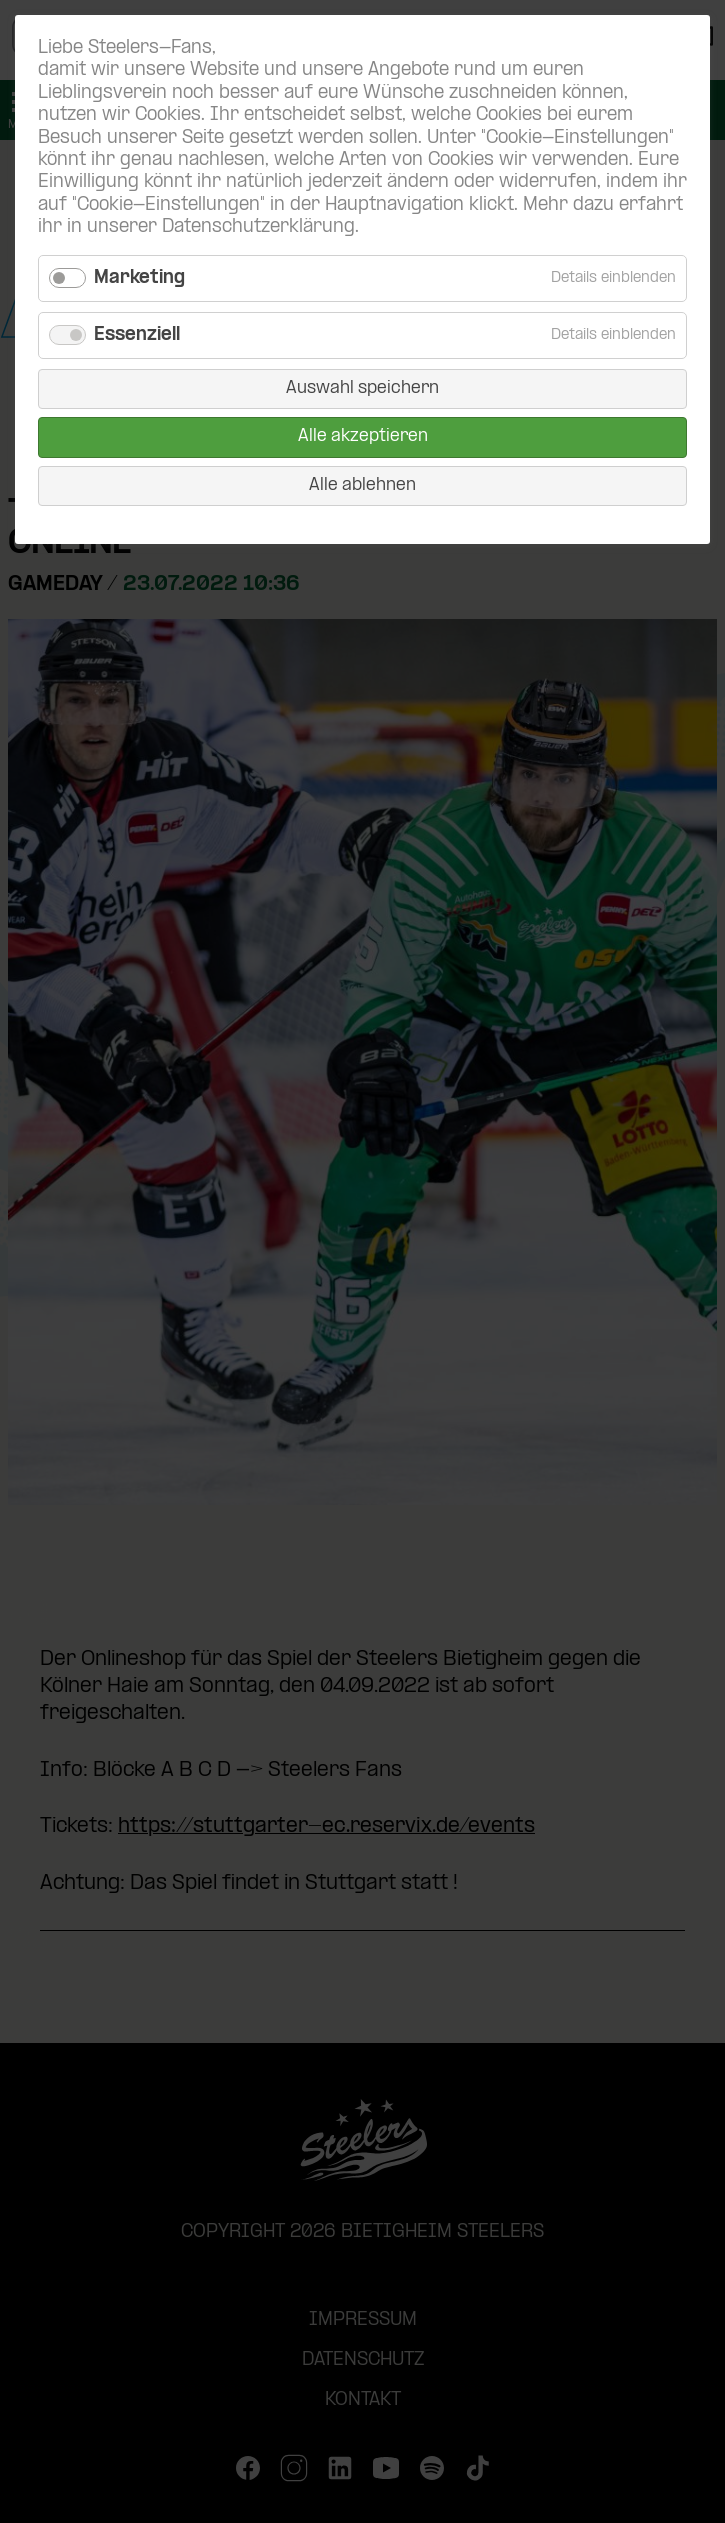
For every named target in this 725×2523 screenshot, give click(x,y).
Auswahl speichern (362, 388)
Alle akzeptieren (363, 436)
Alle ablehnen (362, 485)
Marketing (139, 278)
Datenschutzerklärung (258, 227)
